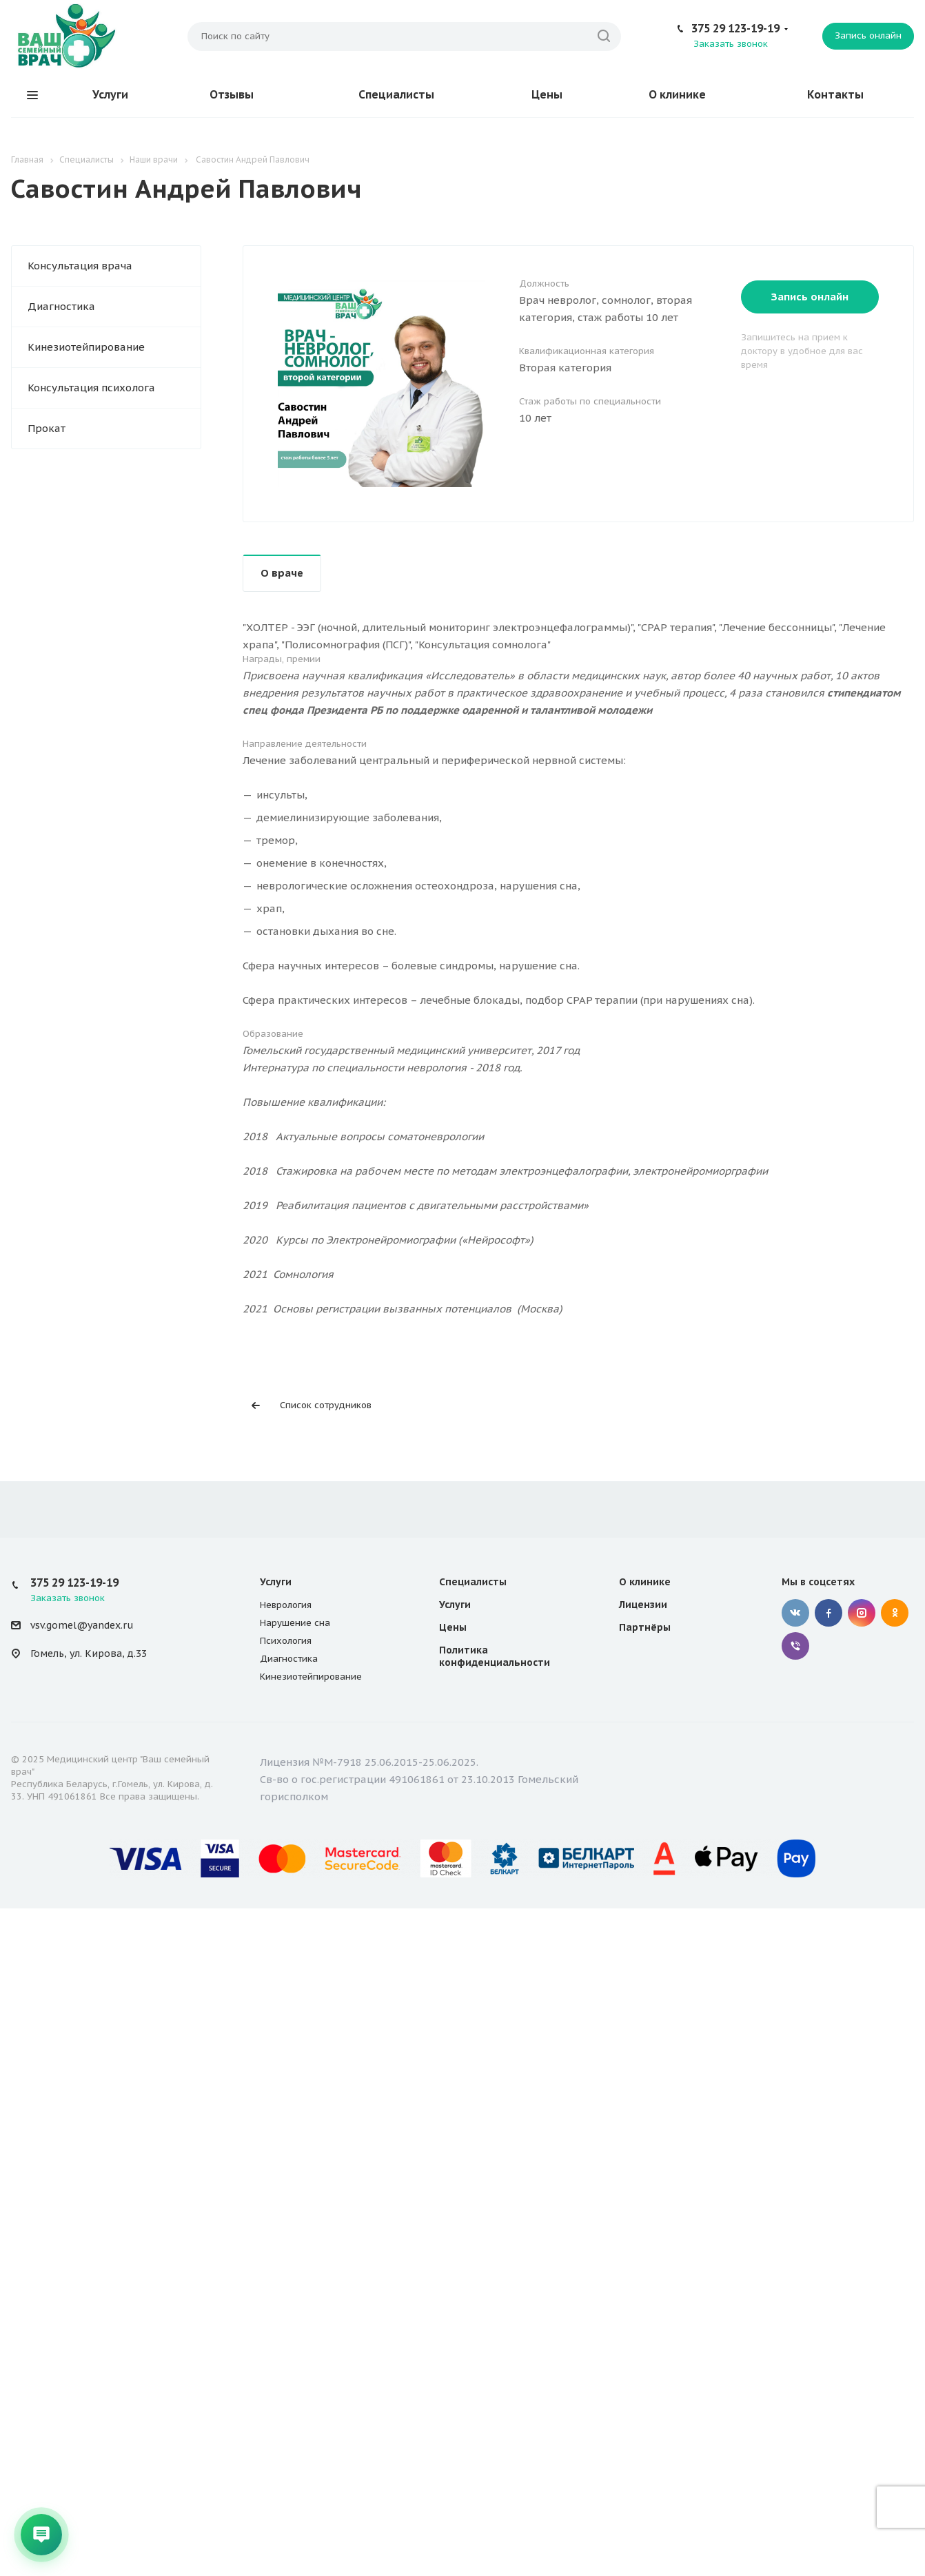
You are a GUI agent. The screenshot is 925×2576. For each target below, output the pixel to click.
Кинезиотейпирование (86, 346)
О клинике (677, 94)
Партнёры (645, 1627)
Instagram (861, 1613)
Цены (546, 94)
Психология (286, 1641)
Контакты (835, 94)
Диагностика (61, 306)
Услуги (110, 94)
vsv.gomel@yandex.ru (81, 1625)
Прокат (46, 428)
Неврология (286, 1605)
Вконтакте (795, 1613)
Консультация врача (80, 265)
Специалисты (396, 94)
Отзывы (232, 94)
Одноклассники (894, 1613)
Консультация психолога (91, 387)
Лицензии (643, 1604)
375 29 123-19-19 (735, 28)
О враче (282, 572)
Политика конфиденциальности (494, 1656)
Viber (795, 1646)
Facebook (828, 1613)
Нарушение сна (295, 1623)
